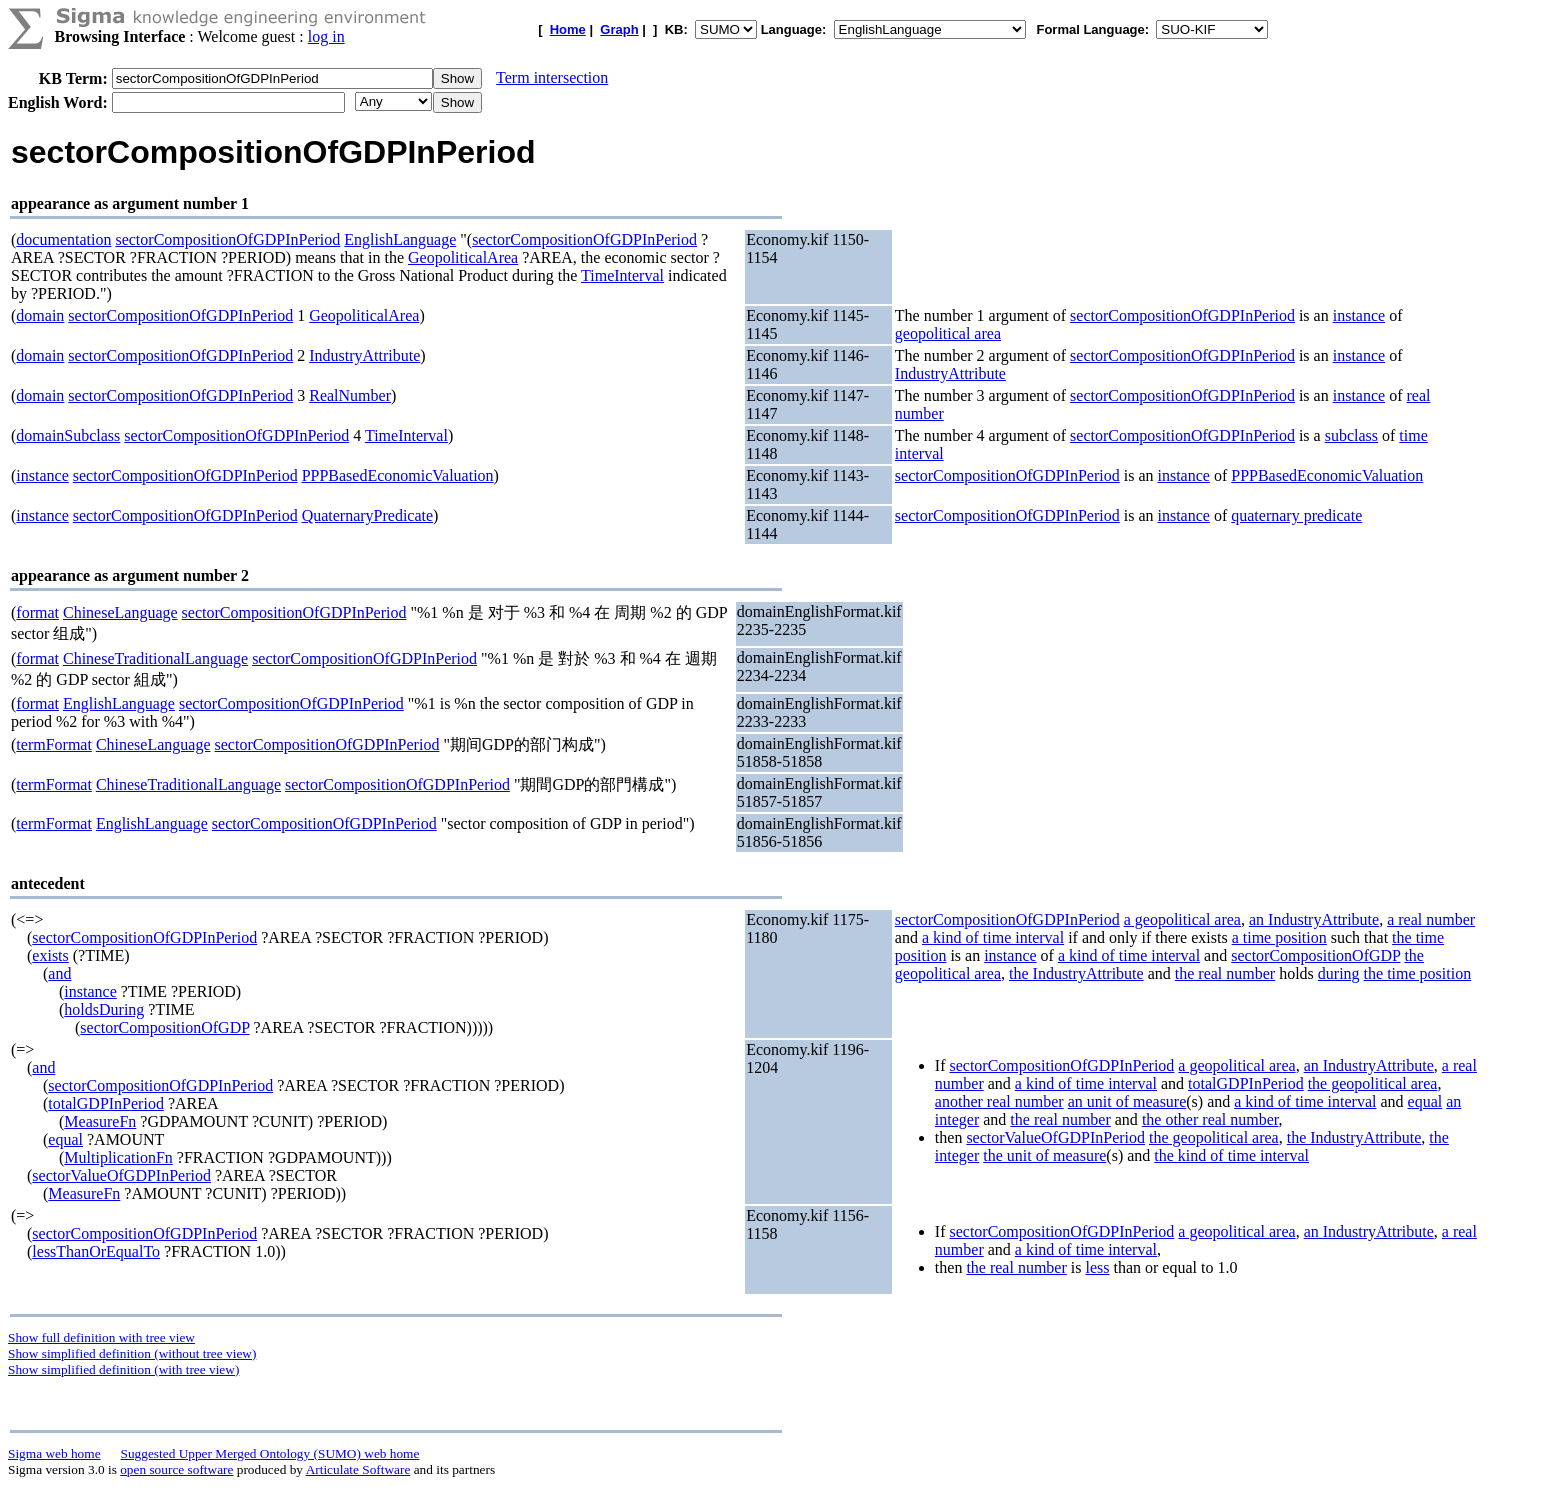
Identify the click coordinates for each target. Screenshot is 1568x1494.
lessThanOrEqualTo (96, 1251)
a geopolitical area (1182, 919)
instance (1359, 315)
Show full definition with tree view (101, 1337)
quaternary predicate (1296, 515)
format (37, 612)
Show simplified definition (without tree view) (132, 1353)
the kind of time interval (1231, 1155)
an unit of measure (1127, 1101)
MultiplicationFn (118, 1157)
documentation (63, 239)
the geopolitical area (1373, 1083)
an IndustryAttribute (1314, 919)
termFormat (54, 744)
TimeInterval (622, 275)
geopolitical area (948, 333)
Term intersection (552, 77)
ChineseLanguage (120, 612)
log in (326, 36)
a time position (1279, 937)
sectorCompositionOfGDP (164, 1027)
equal (65, 1139)
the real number (1225, 973)
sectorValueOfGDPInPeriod (121, 1175)
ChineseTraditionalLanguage (155, 658)
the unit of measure (1044, 1155)
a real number (1431, 919)
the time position (1418, 973)
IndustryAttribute (364, 355)
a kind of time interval (993, 937)
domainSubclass (68, 435)
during (1339, 973)
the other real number (1210, 1119)
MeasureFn (100, 1121)
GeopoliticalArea (463, 257)
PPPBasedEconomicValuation (398, 475)
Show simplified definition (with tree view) (123, 1369)
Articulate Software (358, 1469)
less (1097, 1267)
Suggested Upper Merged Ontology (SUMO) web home (270, 1453)
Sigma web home (54, 1453)
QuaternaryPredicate (367, 515)
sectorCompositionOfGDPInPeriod (227, 239)
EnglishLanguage (400, 239)
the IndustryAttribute (1076, 973)
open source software (176, 1469)
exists (50, 955)
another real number (999, 1101)
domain (40, 315)
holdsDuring (104, 1009)
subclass (1351, 435)
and (59, 973)
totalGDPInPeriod (106, 1103)
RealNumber (350, 395)
